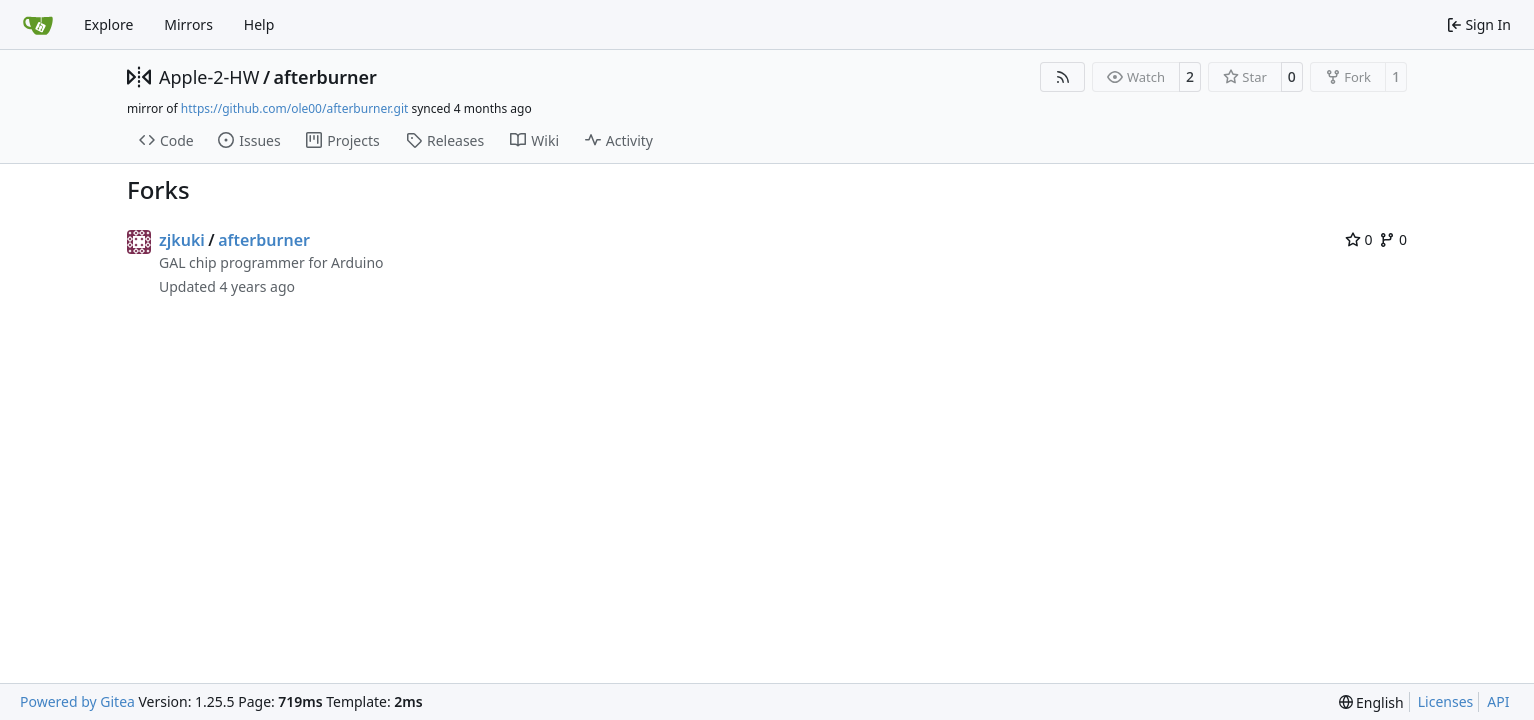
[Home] (38, 25)
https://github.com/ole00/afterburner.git (295, 108)
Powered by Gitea (77, 701)
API (1498, 701)
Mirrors (188, 24)
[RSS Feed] (1063, 77)
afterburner (325, 77)
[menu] (1371, 702)
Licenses (1446, 701)
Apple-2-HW (209, 77)
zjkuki (182, 240)
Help (259, 24)
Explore (108, 24)
